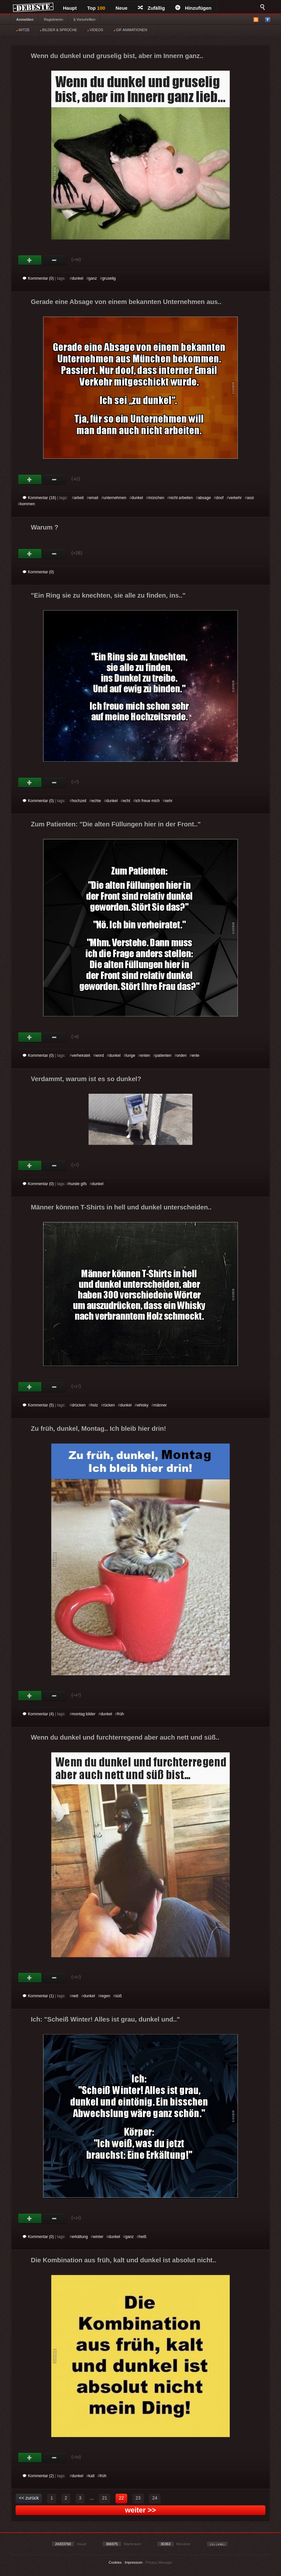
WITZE (23, 30)
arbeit (79, 497)
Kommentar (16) (39, 497)
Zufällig (151, 8)
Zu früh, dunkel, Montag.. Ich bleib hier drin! (98, 1428)
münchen (156, 497)
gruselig (109, 278)
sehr (168, 800)
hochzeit (79, 800)
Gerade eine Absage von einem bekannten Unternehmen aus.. (126, 301)
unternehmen (115, 497)
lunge (130, 1055)
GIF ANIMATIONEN (130, 30)
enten (145, 1055)
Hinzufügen (193, 8)
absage (204, 497)
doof (220, 497)
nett (75, 1996)
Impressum (133, 2562)
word (99, 1055)
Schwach (54, 260)
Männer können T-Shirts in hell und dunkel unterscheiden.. (121, 1207)
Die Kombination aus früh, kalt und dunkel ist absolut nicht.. (123, 2260)
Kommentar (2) (38, 2476)
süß (118, 1996)
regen (105, 1996)
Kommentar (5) (38, 1405)
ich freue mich (147, 800)
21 (104, 2497)
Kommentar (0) (38, 278)
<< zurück (29, 2497)
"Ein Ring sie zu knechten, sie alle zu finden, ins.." (108, 595)
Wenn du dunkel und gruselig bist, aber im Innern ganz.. (117, 55)
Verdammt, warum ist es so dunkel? (86, 1078)
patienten (163, 1055)
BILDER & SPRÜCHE (58, 30)
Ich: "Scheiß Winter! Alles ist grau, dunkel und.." (105, 2019)
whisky (142, 1405)
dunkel (77, 278)
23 (138, 2497)
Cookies (115, 2562)
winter (98, 2236)
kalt (92, 2476)
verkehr (235, 497)
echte (96, 800)
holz (94, 1405)
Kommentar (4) (38, 1714)
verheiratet (81, 1055)
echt (126, 800)
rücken (109, 1405)
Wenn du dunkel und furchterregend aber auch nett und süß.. (125, 1737)
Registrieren (53, 19)
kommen (27, 504)
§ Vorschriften (84, 19)
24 (154, 2497)
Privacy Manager (159, 2562)
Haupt (70, 8)
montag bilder (83, 1714)
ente (195, 1055)
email (93, 497)
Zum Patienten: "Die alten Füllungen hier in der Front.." (116, 824)
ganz (93, 278)
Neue (122, 8)
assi (250, 497)
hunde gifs (78, 1184)
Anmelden (24, 19)
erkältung (80, 2236)
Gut (30, 260)
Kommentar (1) (38, 1996)
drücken (79, 1405)
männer (160, 1405)
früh (120, 1714)
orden (182, 1055)
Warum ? (44, 527)
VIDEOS (95, 30)
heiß (142, 2236)
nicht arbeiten (181, 497)
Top (96, 8)
